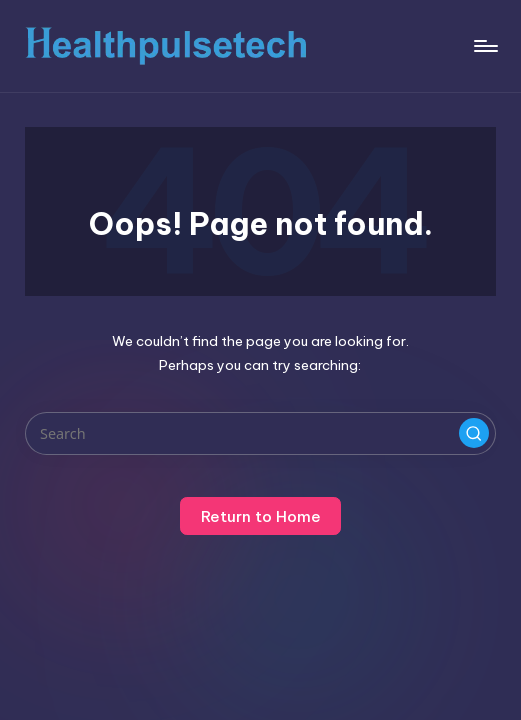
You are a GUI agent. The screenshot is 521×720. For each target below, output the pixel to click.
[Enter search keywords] (260, 433)
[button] (474, 433)
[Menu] (484, 46)
